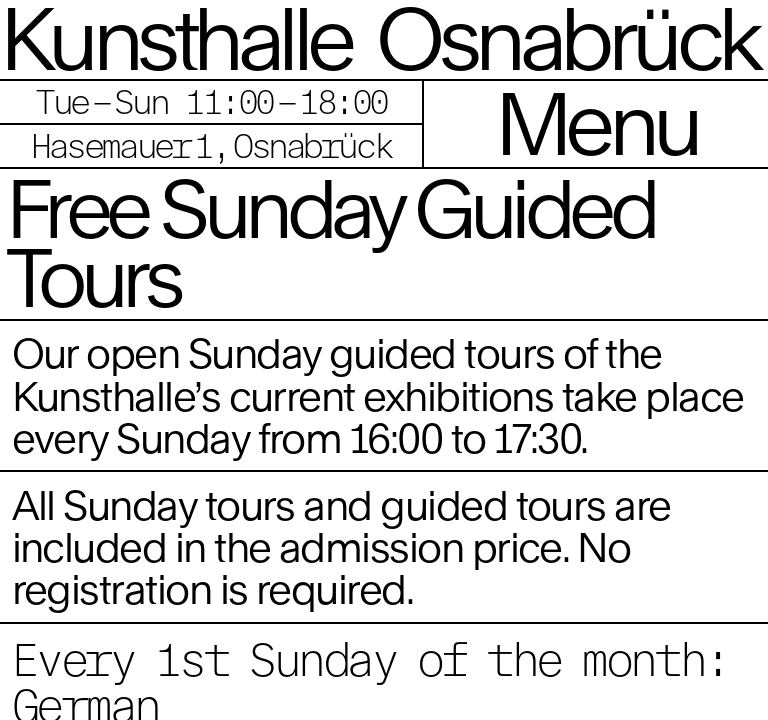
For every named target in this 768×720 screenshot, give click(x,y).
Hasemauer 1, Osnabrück (211, 145)
